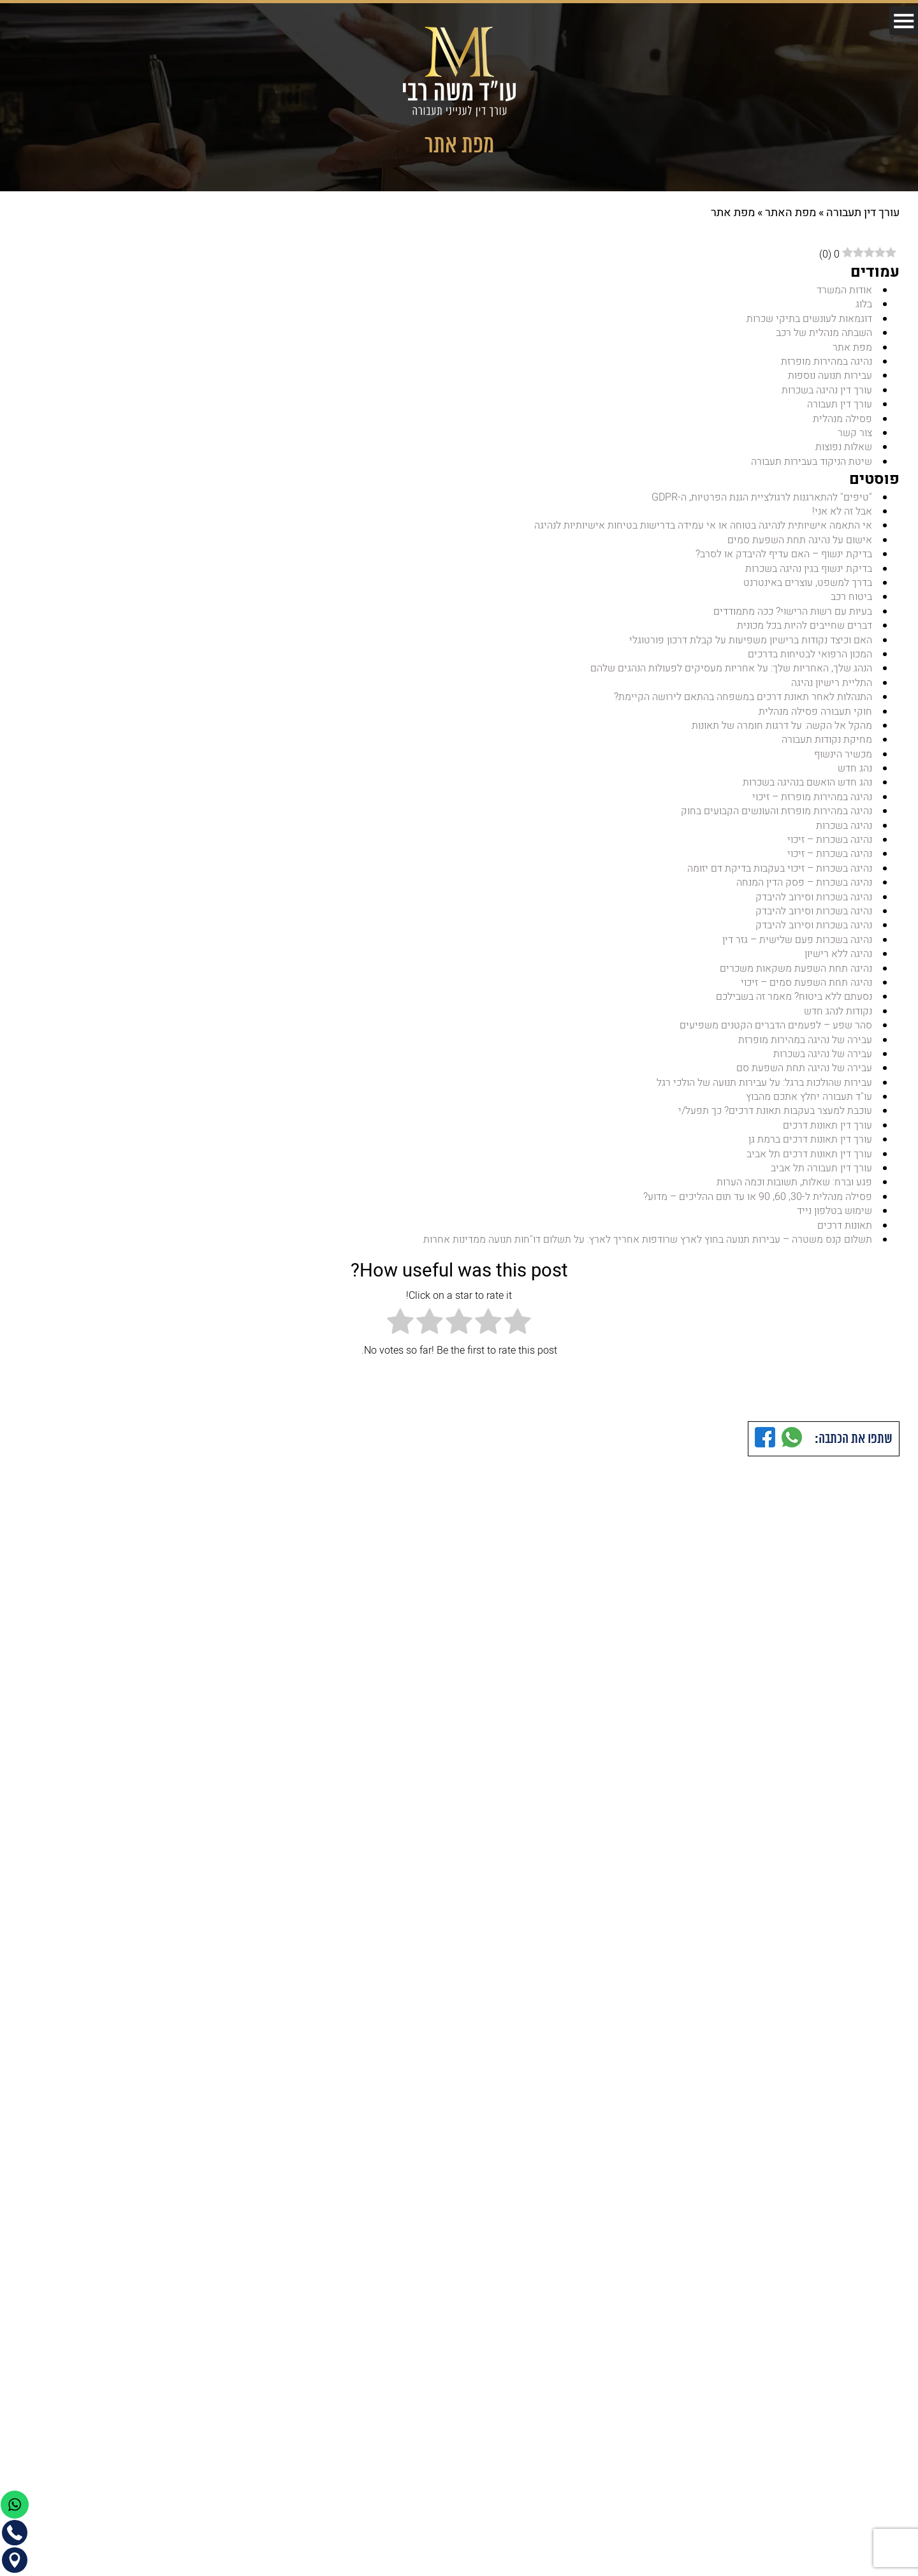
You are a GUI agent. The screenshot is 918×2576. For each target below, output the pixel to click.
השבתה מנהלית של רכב (823, 333)
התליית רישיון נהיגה (831, 688)
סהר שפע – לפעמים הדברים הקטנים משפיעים (775, 1036)
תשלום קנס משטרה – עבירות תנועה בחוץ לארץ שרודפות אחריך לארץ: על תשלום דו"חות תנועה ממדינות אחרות (646, 1253)
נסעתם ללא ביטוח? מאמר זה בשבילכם (793, 1006)
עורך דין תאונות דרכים (827, 1137)
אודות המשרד (844, 290)
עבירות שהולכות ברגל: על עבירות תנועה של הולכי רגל (763, 1093)
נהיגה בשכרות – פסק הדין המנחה (803, 890)
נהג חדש (854, 775)
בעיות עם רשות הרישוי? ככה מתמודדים (792, 616)
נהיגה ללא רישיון (838, 963)
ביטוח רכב (851, 601)
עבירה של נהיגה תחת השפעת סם (804, 1079)
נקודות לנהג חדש (837, 1021)
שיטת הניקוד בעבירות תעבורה (811, 464)
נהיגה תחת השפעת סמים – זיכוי (805, 992)
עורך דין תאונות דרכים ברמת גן (809, 1151)
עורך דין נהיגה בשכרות (826, 391)
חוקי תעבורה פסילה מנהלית (815, 717)
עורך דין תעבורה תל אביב (821, 1181)
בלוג (864, 304)
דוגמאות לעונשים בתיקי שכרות (808, 318)
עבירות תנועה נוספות (829, 376)
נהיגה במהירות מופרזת (826, 362)
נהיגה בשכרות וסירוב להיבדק (813, 905)
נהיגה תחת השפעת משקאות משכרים (795, 978)
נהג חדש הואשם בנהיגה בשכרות (806, 789)
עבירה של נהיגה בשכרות (822, 1064)
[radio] (517, 1337)
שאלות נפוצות (843, 449)
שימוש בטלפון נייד (834, 1224)
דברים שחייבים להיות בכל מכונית (803, 630)
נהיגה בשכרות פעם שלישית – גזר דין (796, 948)
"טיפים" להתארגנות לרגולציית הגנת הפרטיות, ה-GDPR (760, 500)
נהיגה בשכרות (843, 832)
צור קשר (854, 435)
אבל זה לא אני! (842, 514)
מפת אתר (852, 348)
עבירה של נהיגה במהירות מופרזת (805, 1050)
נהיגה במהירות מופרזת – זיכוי (811, 804)
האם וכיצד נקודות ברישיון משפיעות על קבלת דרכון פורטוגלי (749, 644)
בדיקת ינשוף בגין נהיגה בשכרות (807, 572)
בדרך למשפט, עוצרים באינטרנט (806, 586)
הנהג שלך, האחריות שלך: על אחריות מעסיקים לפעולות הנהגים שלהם (730, 674)
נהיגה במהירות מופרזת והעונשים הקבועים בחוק (776, 818)
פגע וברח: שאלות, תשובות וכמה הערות (794, 1195)
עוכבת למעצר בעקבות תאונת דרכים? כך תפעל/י (773, 1123)
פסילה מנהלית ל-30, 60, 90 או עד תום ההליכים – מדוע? (756, 1209)
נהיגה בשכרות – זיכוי (828, 847)
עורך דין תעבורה (863, 212)
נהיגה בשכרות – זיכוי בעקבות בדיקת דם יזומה (778, 876)
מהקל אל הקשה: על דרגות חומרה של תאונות (781, 731)
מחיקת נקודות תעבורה (826, 746)
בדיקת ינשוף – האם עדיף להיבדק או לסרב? (783, 558)
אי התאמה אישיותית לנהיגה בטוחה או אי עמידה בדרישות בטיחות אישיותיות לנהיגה (702, 528)
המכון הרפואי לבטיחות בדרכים (809, 659)
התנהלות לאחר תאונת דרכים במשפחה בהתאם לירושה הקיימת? (742, 702)
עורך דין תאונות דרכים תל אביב (808, 1166)
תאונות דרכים (844, 1239)
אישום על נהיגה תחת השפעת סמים (799, 543)
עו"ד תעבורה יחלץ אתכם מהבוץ (808, 1108)
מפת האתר (790, 212)
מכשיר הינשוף (842, 760)
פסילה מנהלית (842, 420)
